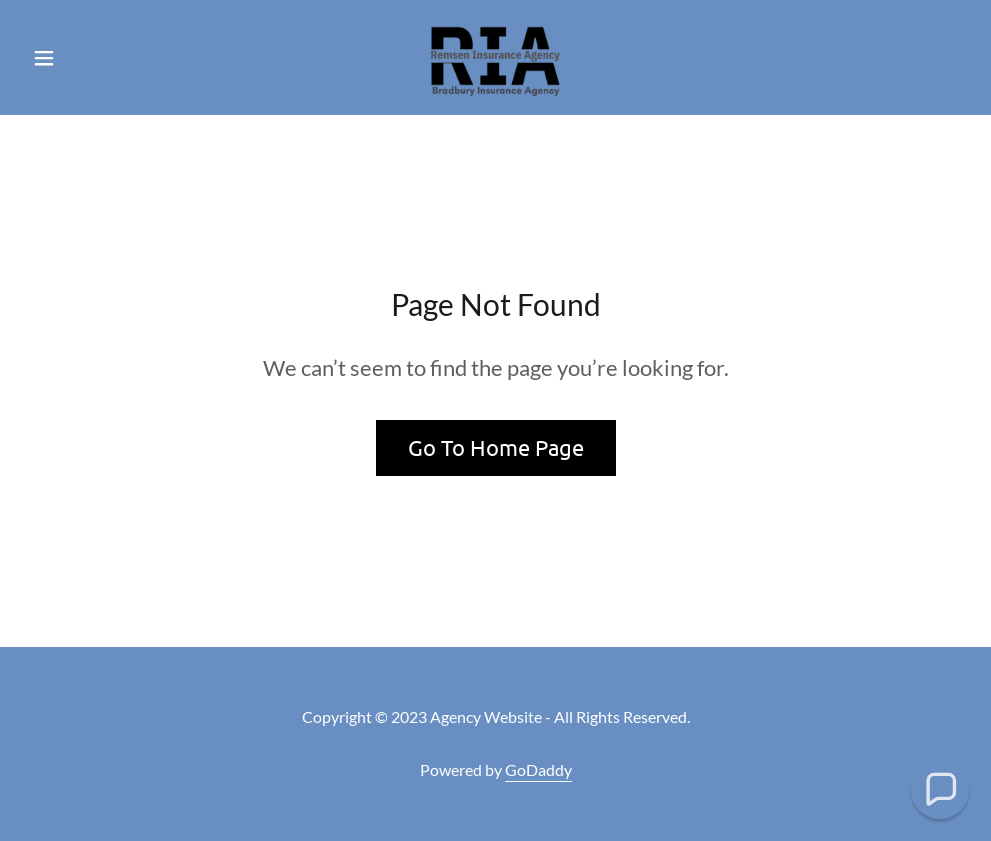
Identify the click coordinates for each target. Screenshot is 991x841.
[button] (94, 58)
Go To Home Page (496, 447)
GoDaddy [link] (538, 769)
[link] (495, 56)
